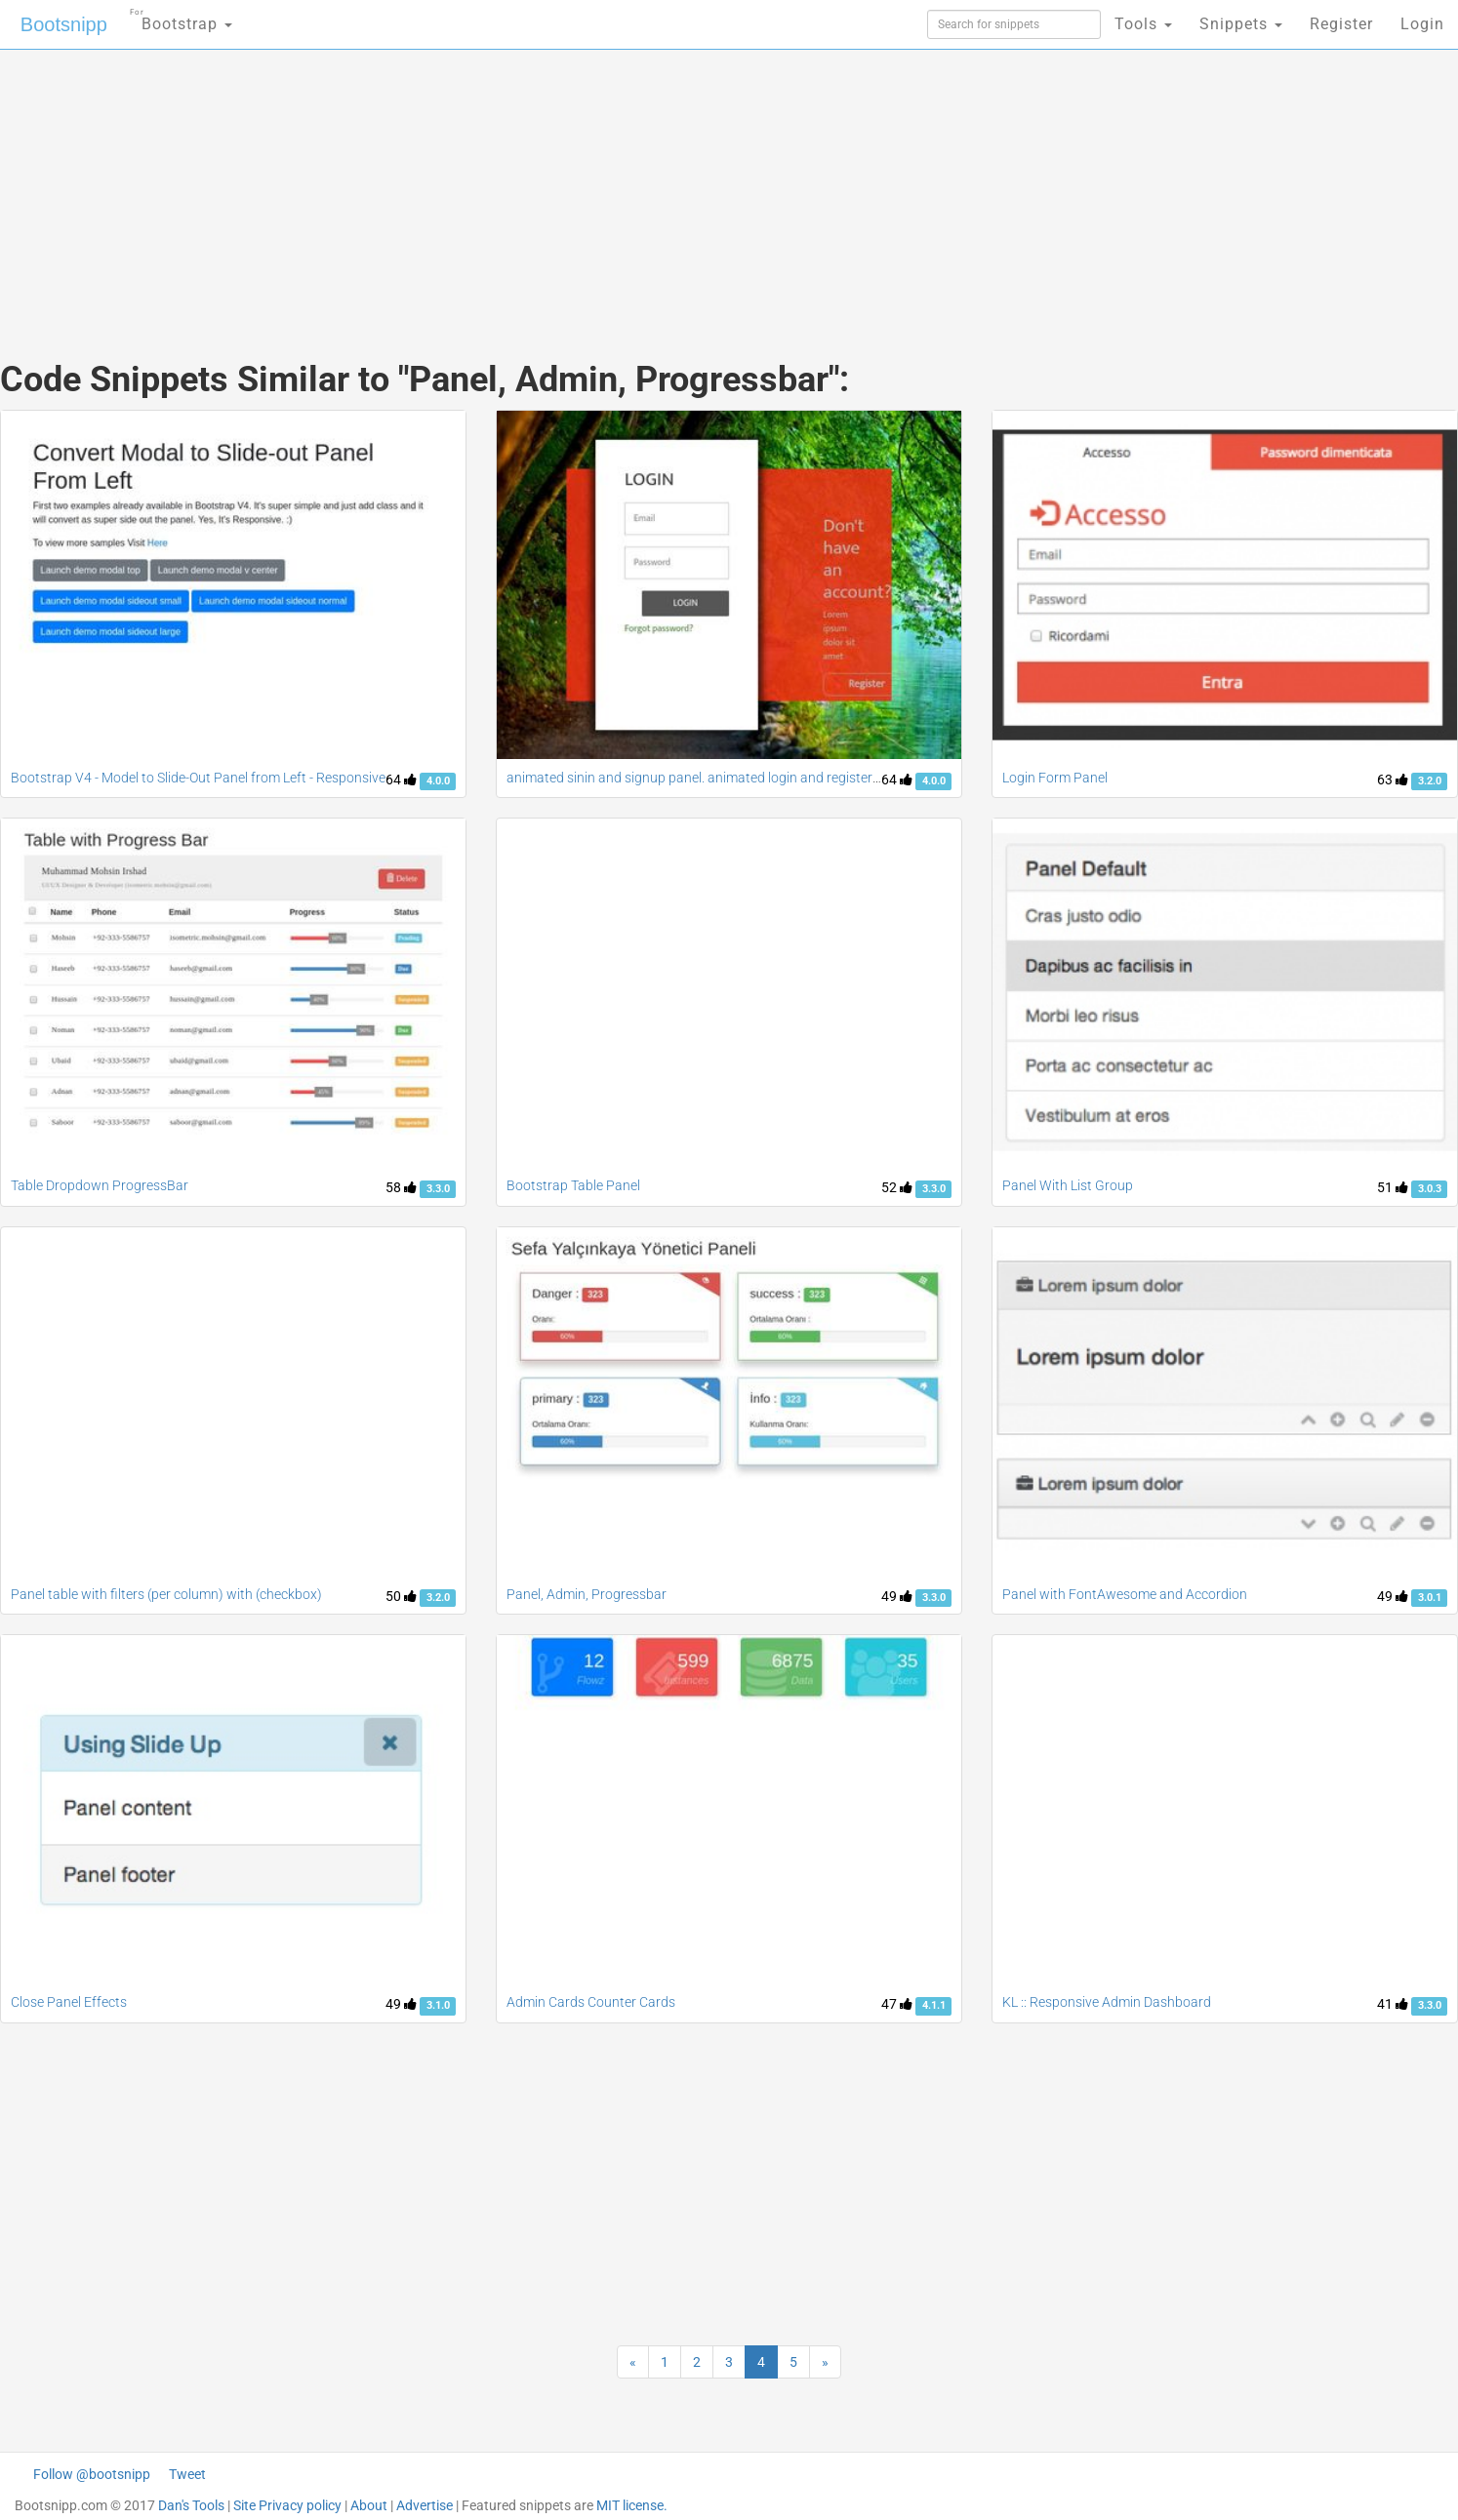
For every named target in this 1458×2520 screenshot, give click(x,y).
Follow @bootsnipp (91, 2474)
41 (1392, 2004)
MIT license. (632, 2505)
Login (1422, 24)
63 (1392, 779)
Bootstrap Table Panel (573, 1185)
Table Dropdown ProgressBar (99, 1185)
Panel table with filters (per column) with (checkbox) (166, 1594)
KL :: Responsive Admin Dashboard (1106, 2002)
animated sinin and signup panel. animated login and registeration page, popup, (745, 777)
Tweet (187, 2474)
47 (896, 2004)
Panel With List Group (1067, 1185)
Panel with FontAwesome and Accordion (1124, 1594)
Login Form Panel (1055, 777)
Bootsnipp (63, 24)
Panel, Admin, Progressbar (586, 1594)
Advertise (424, 2505)
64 (401, 779)
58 (401, 1187)
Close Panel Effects (69, 2002)
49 (896, 1596)
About (368, 2505)
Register (1341, 24)
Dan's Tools (191, 2505)
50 (401, 1596)
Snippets (1240, 24)
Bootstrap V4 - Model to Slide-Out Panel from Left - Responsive (198, 777)
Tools (1143, 24)
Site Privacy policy (287, 2505)
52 (896, 1187)
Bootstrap (181, 18)
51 (1392, 1187)
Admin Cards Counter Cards (590, 2002)
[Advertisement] (582, 185)
